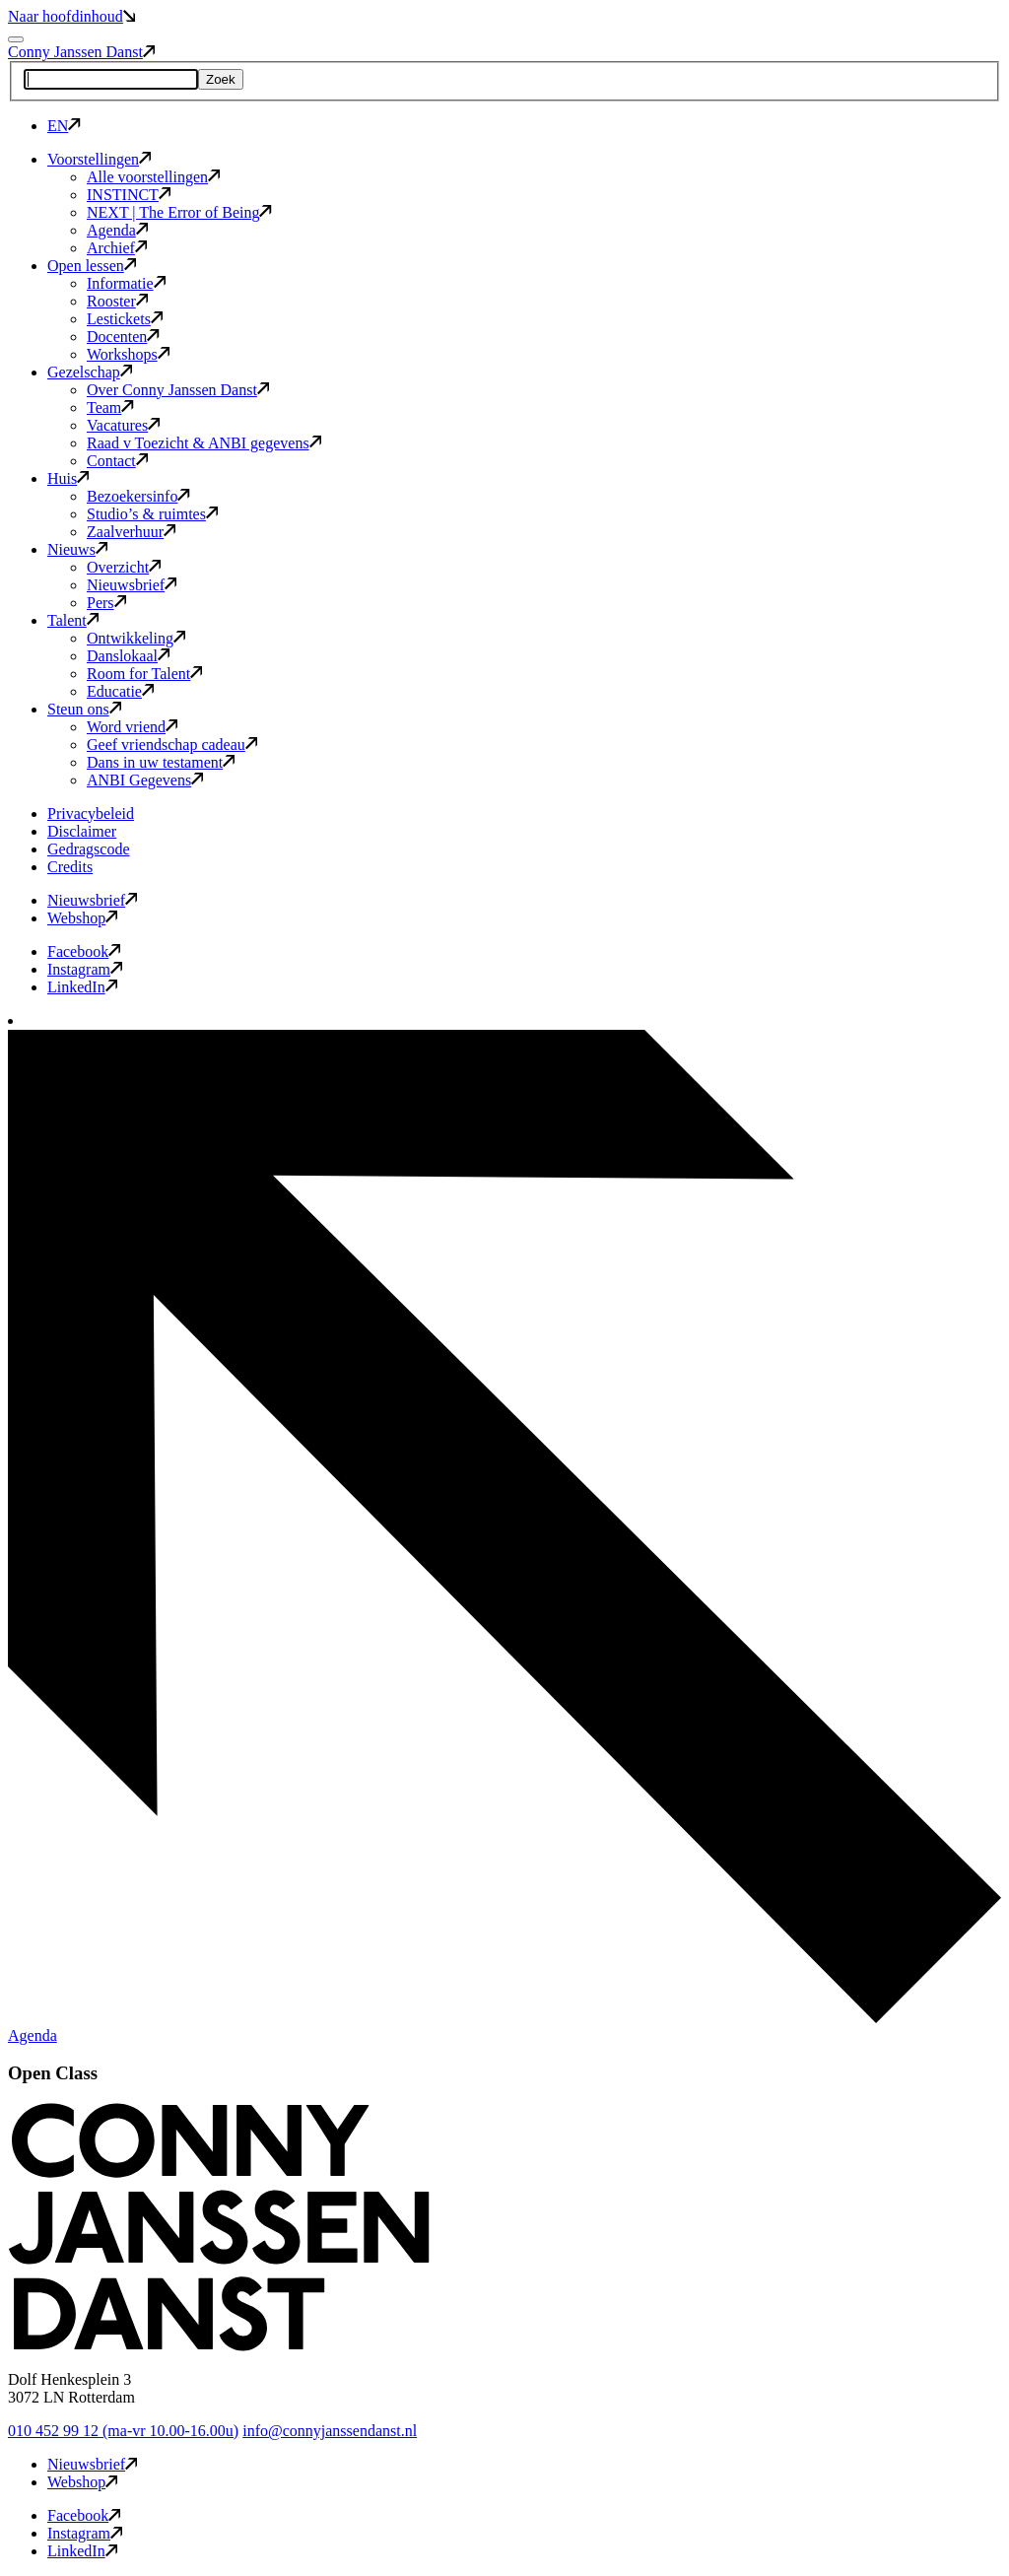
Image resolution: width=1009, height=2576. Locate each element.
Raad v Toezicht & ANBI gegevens (204, 443)
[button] (219, 2346)
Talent (73, 620)
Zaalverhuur (131, 531)
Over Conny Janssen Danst (178, 389)
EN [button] (64, 125)
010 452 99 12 (123, 2430)
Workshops (128, 354)
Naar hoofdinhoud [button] (71, 16)
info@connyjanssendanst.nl (329, 2430)
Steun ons (84, 709)
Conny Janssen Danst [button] (81, 51)
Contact (117, 460)
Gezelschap (89, 372)
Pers (106, 602)
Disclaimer (81, 831)
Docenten (123, 336)
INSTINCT (128, 194)
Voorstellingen (99, 159)
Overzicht (124, 567)
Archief (117, 247)
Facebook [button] (83, 951)
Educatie (120, 691)
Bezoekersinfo (138, 496)
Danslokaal (128, 655)
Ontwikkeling (136, 638)
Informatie (126, 283)
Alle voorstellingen (153, 177)
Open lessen (91, 265)
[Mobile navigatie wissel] (16, 39)
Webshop (82, 918)
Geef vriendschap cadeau (172, 744)
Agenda (117, 230)
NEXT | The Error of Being (179, 212)
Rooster (117, 301)
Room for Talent (144, 673)
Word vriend (132, 726)
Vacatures (123, 425)
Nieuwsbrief (131, 584)
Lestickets (125, 318)
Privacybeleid (90, 813)
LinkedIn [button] (82, 987)
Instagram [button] (84, 969)
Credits (70, 866)
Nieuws (77, 549)
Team (110, 407)
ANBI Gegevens (145, 780)
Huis (68, 478)
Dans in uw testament (161, 762)
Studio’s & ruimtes (152, 514)
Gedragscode (88, 849)
